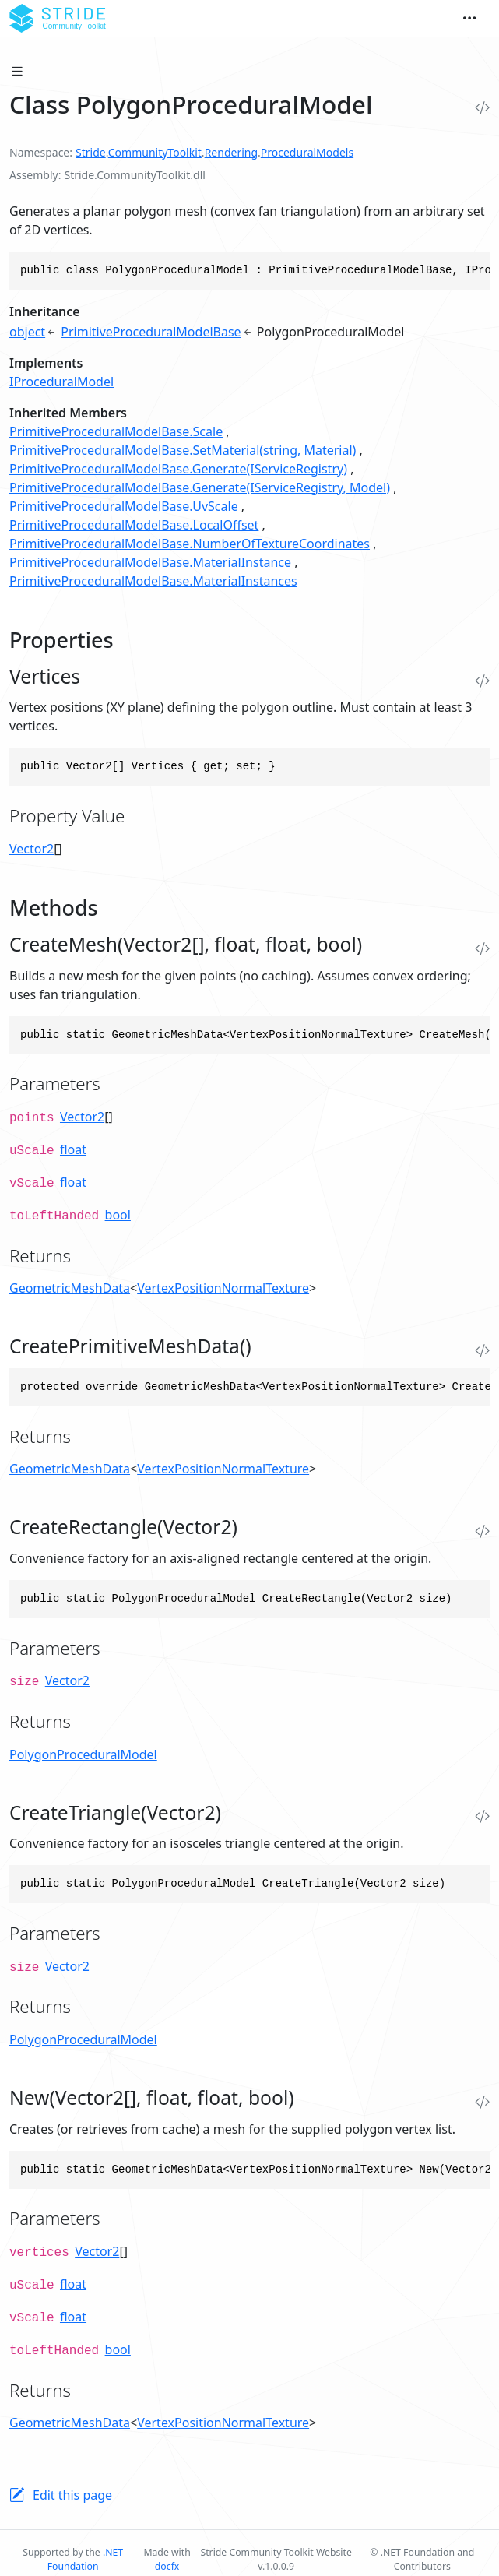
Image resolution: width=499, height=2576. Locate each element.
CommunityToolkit (155, 152)
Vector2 (31, 848)
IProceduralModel (61, 381)
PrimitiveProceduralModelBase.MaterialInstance (150, 562)
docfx (167, 2566)
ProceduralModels (307, 152)
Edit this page (72, 2495)
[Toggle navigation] (469, 19)
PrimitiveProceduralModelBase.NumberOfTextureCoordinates (189, 543)
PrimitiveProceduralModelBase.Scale (116, 431)
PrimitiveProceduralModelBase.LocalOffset (133, 524)
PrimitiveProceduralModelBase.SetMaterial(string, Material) (182, 450)
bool (118, 1214)
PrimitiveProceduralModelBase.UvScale (123, 506)
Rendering (231, 152)
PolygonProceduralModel (83, 1754)
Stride (91, 152)
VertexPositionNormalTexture (223, 1288)
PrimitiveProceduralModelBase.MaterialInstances (153, 580)
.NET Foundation (85, 2559)
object (27, 331)
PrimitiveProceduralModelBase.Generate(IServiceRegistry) (178, 468)
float (73, 1149)
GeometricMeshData (69, 1288)
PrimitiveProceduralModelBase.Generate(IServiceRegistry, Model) (199, 487)
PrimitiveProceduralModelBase (151, 331)
